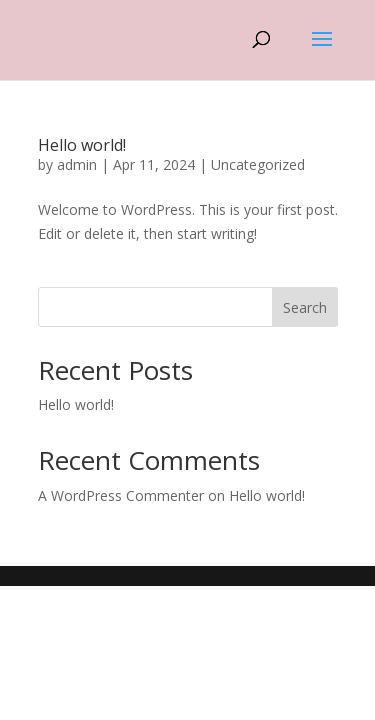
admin (77, 164)
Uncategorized (258, 164)
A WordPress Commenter (121, 495)
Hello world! (82, 145)
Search (305, 307)
